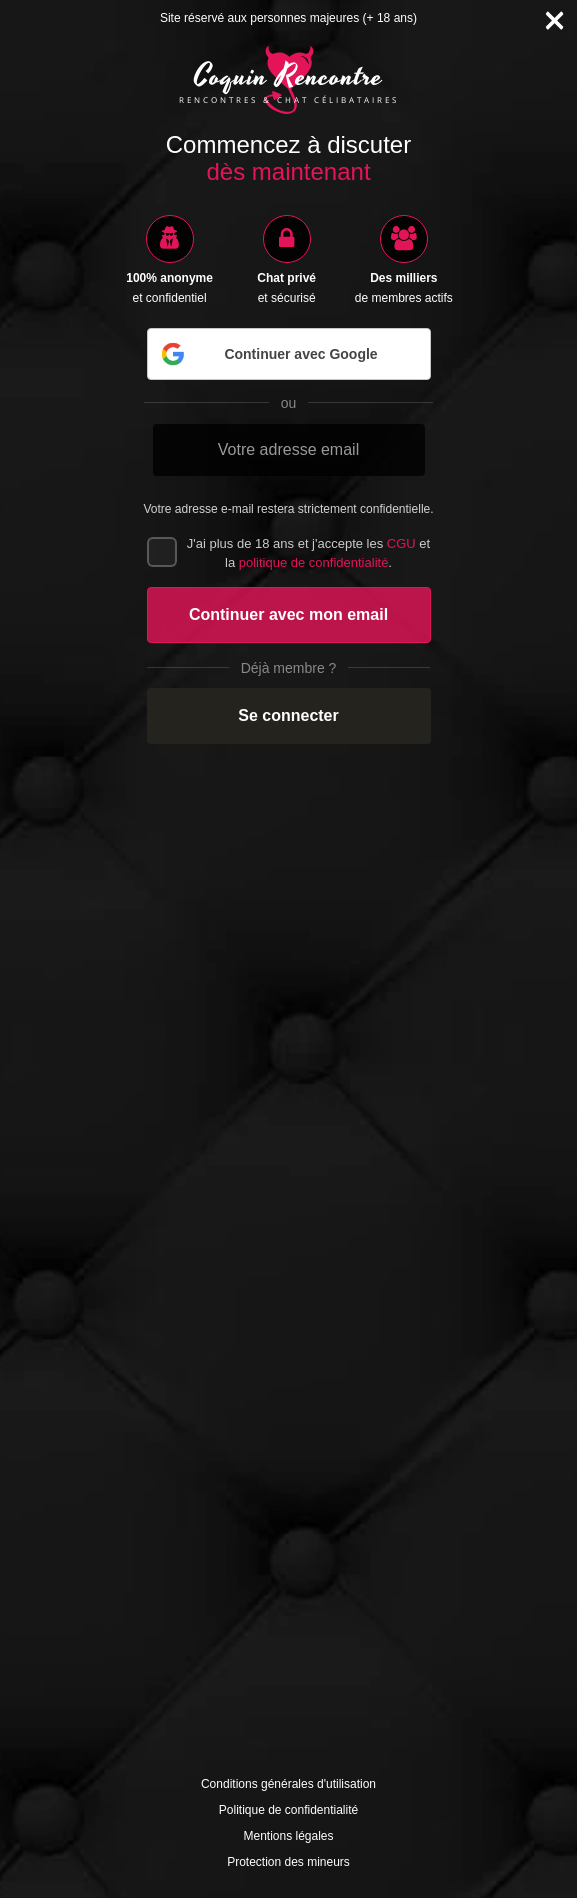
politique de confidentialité (314, 562)
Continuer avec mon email (288, 614)
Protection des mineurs (288, 1862)
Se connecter (288, 715)
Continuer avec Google (268, 354)
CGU (401, 543)
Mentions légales (288, 1836)
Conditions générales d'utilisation (288, 1784)
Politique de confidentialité (288, 1810)
